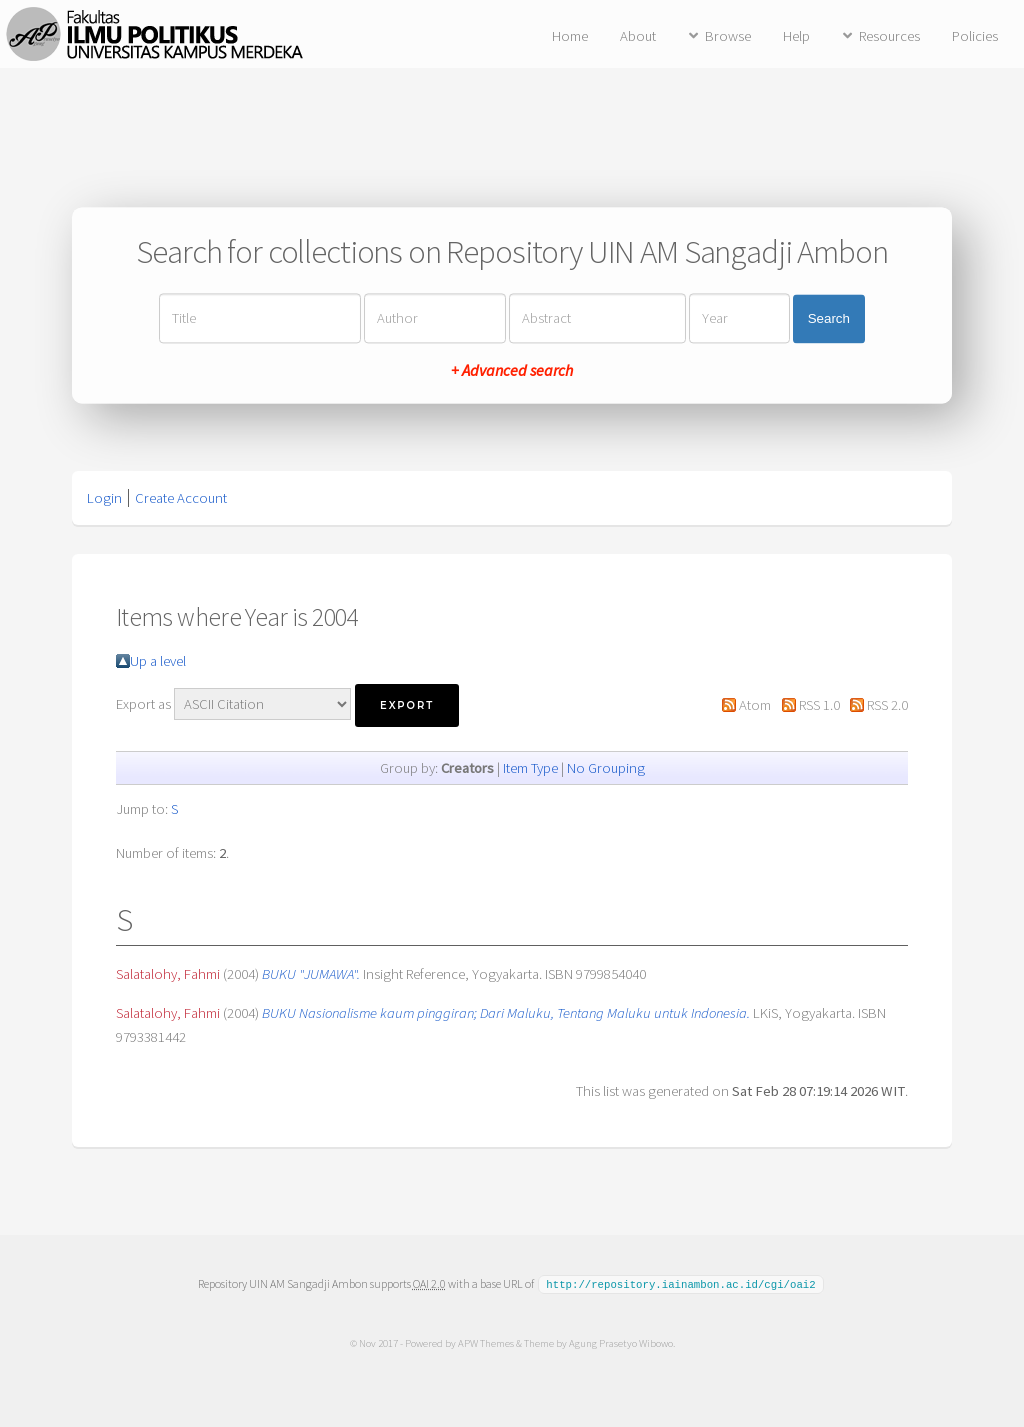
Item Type (530, 768)
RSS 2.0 (887, 705)
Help (796, 36)
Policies (975, 36)
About (638, 36)
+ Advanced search (512, 371)
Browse (728, 36)
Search (829, 318)
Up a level (158, 661)
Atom (755, 705)
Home (570, 36)
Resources (889, 36)
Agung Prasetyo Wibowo (620, 1342)
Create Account (181, 498)
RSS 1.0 (819, 705)
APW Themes (485, 1342)
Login (104, 498)
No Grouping (606, 768)
